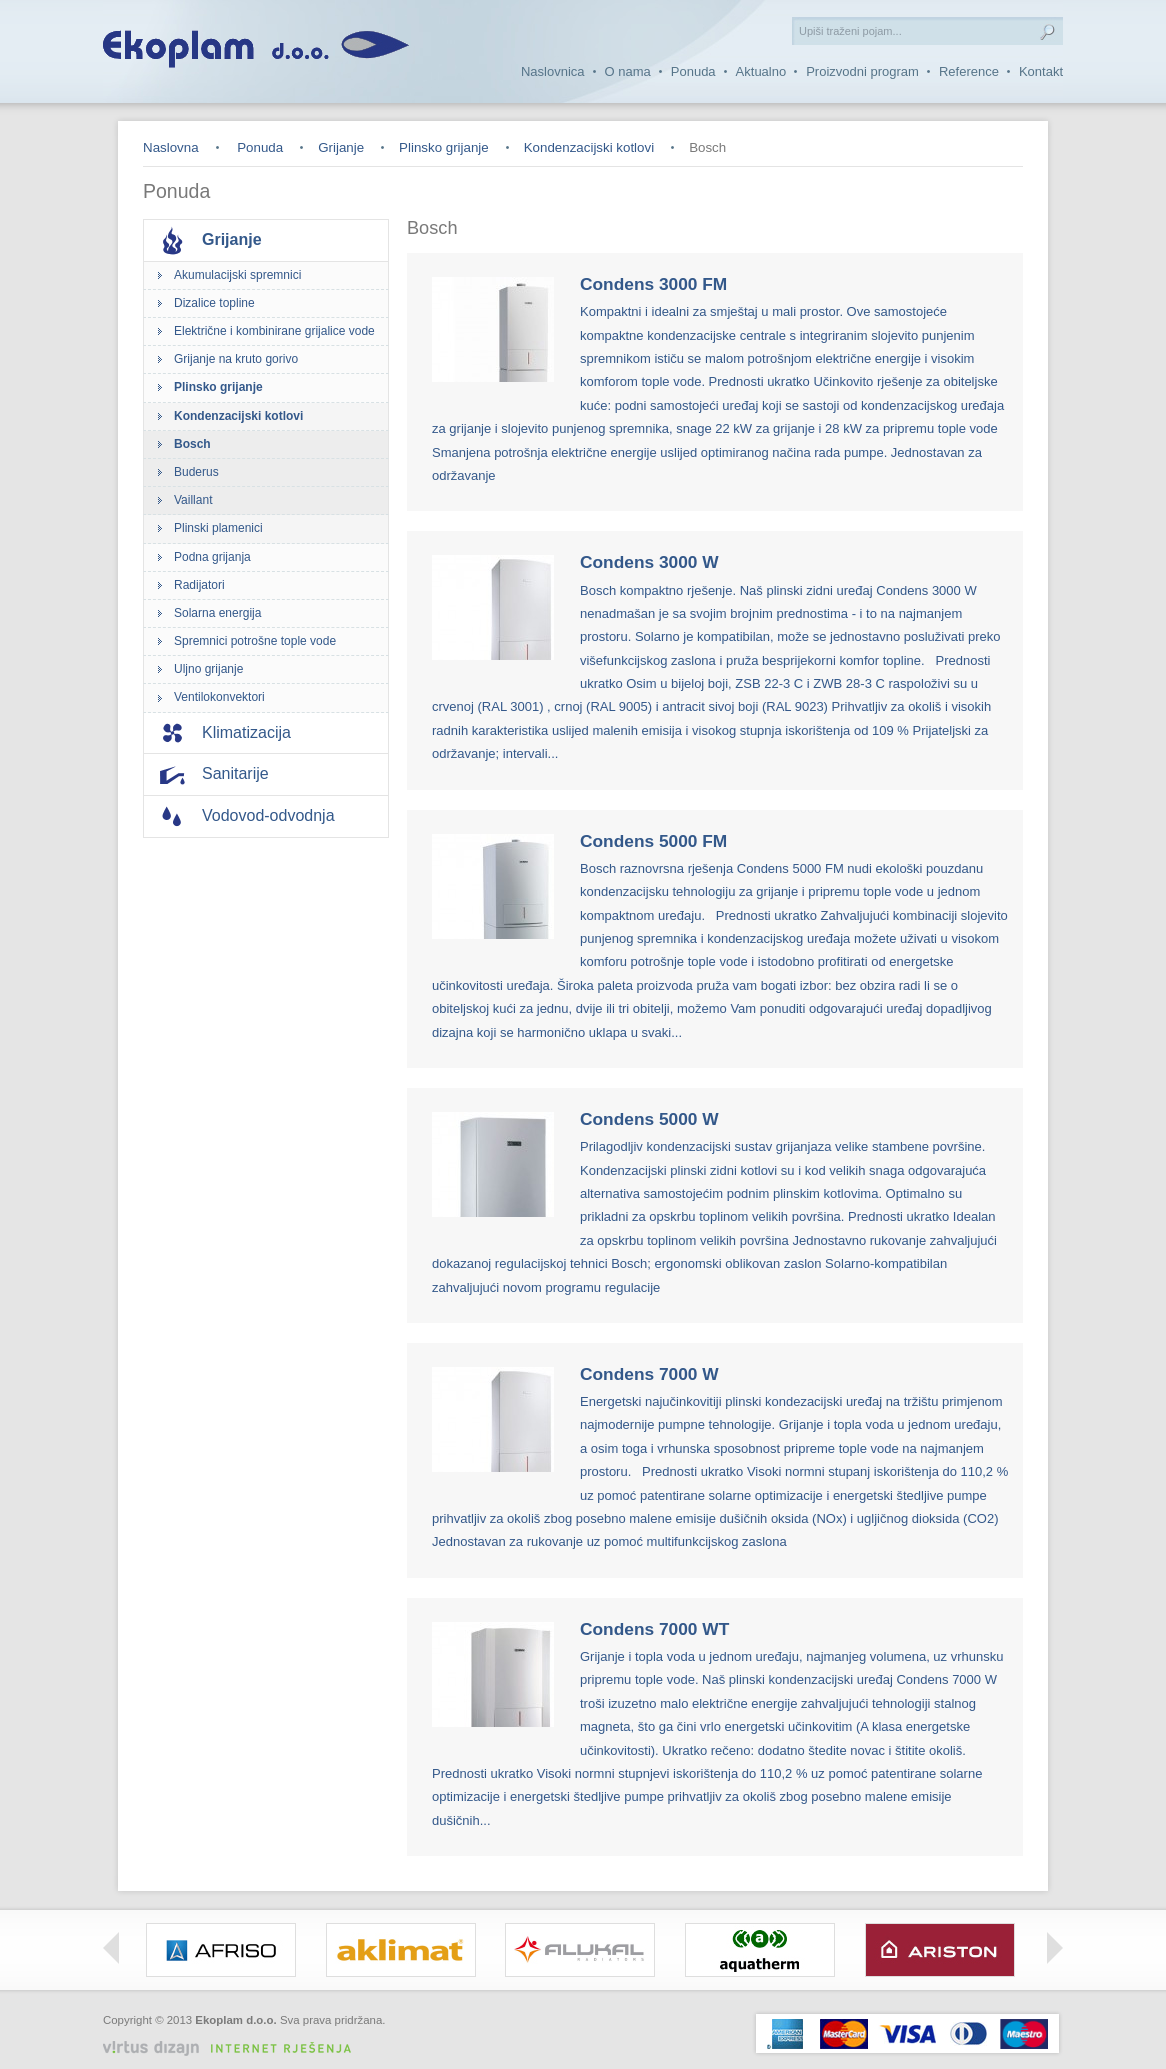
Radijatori (199, 585)
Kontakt (1041, 71)
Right (1055, 1948)
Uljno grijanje (208, 669)
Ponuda (693, 71)
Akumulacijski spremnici (237, 275)
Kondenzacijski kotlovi (589, 147)
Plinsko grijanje (444, 147)
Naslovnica (553, 71)
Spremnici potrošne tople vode (255, 641)
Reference (969, 71)
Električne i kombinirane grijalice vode (274, 331)
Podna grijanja (212, 557)
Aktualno (761, 71)
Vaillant (193, 500)
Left (111, 1948)
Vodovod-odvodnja (268, 815)
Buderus (196, 472)
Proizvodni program (862, 71)
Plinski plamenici (218, 528)
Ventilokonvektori (219, 697)
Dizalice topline (214, 303)
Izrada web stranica (338, 2036)
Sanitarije (235, 773)
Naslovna (171, 147)
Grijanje (341, 147)
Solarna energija (217, 613)
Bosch (192, 444)
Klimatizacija (246, 732)
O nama (628, 71)
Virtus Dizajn (235, 2048)
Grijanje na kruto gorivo (236, 359)
